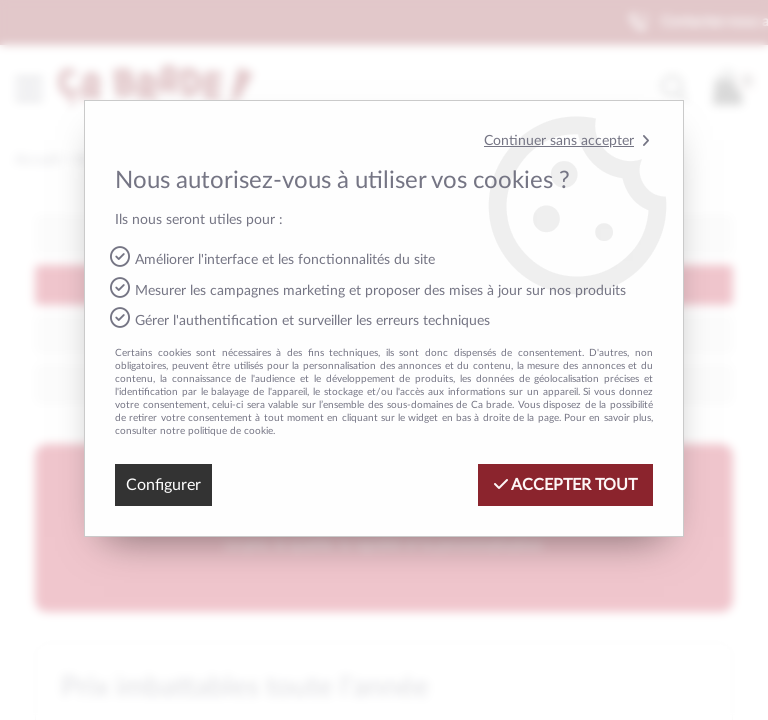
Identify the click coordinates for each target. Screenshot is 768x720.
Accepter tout (565, 484)
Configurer (163, 485)
